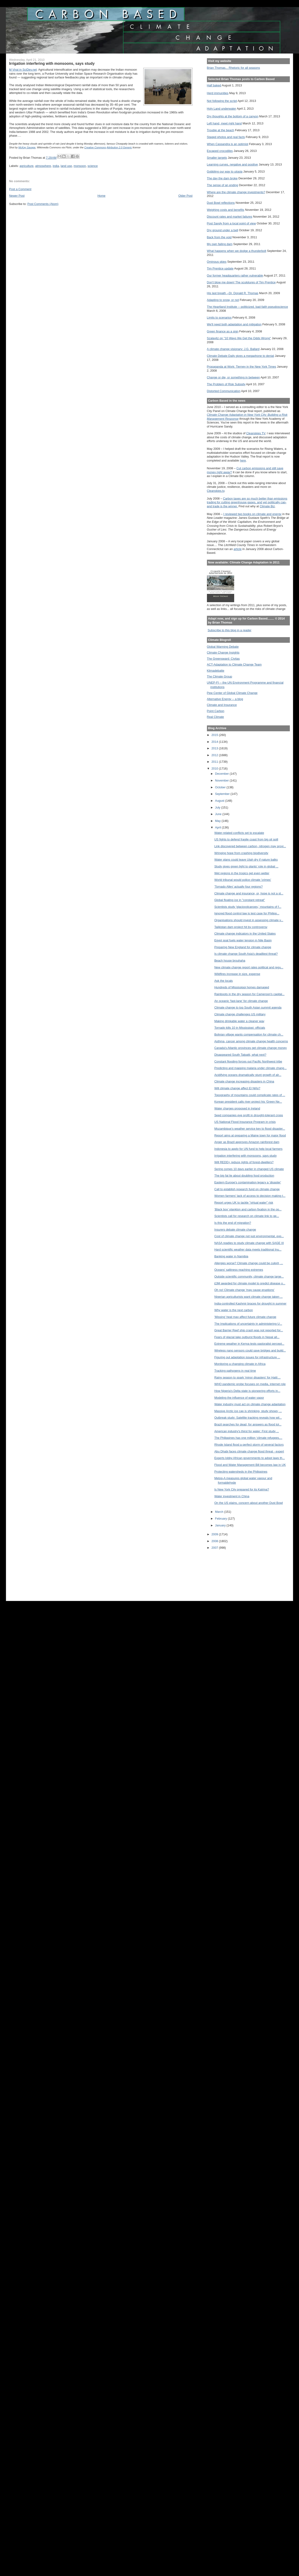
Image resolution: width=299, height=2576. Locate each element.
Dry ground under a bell (222, 230)
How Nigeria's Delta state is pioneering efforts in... (247, 1391)
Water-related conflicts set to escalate (239, 833)
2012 (215, 755)
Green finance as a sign (223, 331)
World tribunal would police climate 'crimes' (242, 880)
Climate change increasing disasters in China (244, 1081)
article (238, 549)
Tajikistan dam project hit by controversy (240, 927)
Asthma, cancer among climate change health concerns (251, 1041)
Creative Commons (95, 147)
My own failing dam (220, 244)
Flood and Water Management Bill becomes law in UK (250, 1465)
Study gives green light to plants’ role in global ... (246, 866)
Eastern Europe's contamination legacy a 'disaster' (247, 1182)
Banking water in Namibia (231, 1256)
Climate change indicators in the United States (245, 933)
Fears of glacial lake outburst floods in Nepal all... (246, 1337)
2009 (215, 1534)
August (220, 800)
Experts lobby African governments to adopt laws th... (249, 1458)
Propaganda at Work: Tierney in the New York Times (241, 366)
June (218, 814)
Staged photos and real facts (226, 137)
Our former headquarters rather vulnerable (235, 275)
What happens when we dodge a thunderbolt (236, 251)
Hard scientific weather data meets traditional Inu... (247, 1249)
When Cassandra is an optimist (227, 144)
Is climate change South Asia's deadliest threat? (246, 953)
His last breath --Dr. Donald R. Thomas (232, 293)
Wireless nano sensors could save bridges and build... (250, 1350)
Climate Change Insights (223, 652)
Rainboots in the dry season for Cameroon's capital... (249, 994)
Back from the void (219, 237)
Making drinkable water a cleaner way (239, 1021)
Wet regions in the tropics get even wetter (241, 873)
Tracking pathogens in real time (235, 1370)
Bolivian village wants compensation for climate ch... (248, 1034)
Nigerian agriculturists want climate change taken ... (248, 1296)
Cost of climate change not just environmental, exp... (249, 1236)
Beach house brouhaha (229, 960)
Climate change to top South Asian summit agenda (247, 1007)
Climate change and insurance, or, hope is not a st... (248, 893)
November (222, 780)
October (221, 787)
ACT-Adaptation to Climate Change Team (234, 664)
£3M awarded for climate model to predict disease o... (249, 1283)
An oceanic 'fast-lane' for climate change (241, 1001)
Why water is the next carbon (233, 1310)
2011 (215, 761)
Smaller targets (217, 157)
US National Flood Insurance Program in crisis (245, 1122)
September (223, 794)
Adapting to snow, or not (223, 300)
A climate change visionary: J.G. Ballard (233, 349)
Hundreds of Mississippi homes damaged (241, 987)
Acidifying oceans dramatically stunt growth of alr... (247, 1075)
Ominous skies (217, 261)
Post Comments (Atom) (42, 204)
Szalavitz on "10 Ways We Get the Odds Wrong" (239, 338)
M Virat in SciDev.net (23, 69)
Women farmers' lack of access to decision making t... (249, 1196)
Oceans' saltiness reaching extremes (238, 1269)
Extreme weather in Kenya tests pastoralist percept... (249, 1343)
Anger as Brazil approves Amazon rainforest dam (246, 1142)
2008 (215, 1541)
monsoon (80, 166)
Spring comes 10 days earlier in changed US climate (249, 1169)
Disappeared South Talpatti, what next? (240, 1054)
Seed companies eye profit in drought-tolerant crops (248, 1115)
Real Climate (215, 717)
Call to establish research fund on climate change (247, 1189)
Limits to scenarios (219, 317)
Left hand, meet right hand (224, 123)
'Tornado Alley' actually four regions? (238, 886)
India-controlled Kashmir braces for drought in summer (250, 1303)
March (219, 1511)
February (221, 1518)
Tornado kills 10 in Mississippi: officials (239, 1027)
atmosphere (43, 166)
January (221, 1525)
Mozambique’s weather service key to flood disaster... (249, 1128)
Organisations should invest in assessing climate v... (248, 920)
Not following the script (222, 101)
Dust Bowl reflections (221, 202)
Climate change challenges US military (239, 1014)
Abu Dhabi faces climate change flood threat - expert (249, 1451)
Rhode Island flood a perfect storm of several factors (248, 1444)
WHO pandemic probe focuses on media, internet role (250, 1384)
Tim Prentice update (220, 268)
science (93, 166)
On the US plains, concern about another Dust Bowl (248, 1503)
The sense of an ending (222, 185)
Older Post (185, 195)
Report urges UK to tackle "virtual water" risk (243, 1202)
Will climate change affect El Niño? (237, 1088)
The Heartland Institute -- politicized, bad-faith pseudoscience (247, 306)
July (218, 807)
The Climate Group (219, 676)
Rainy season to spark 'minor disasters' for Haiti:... (247, 1377)
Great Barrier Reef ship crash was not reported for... (248, 1330)
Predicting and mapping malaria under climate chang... (250, 1068)
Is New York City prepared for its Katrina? (241, 1489)
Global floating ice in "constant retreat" (239, 900)
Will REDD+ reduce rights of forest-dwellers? (243, 1162)
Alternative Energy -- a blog (225, 699)
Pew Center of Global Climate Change (232, 693)
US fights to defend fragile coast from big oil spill (246, 839)
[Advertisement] (228, 1572)
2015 (215, 735)
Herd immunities (218, 93)
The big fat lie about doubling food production (244, 1175)
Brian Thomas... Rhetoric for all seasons (233, 67)
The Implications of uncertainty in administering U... (248, 1323)
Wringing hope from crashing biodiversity (241, 853)
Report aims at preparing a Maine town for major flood (250, 1135)
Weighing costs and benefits (225, 210)
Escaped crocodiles (220, 151)
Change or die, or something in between (233, 377)
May (218, 821)
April (218, 827)
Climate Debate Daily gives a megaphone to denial (240, 356)
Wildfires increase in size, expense (237, 974)
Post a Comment (20, 189)
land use (66, 166)
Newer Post (17, 195)
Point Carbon (215, 711)
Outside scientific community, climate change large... (249, 1276)
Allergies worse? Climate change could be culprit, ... (248, 1263)
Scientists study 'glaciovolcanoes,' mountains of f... (247, 907)
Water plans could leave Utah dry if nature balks (246, 859)
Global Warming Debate (223, 646)
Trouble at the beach (220, 130)
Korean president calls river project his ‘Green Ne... (248, 1101)
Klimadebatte (215, 670)
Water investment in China (231, 1496)
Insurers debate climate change (235, 1229)
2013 (215, 748)
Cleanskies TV (255, 433)
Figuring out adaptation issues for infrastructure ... (247, 1357)
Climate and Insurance (222, 705)
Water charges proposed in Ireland (237, 1108)
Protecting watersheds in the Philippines (240, 1471)
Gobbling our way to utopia (225, 171)
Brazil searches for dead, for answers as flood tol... (247, 1424)
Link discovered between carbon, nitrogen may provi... (250, 846)
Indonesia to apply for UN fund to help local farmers (248, 1149)
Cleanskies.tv (216, 491)
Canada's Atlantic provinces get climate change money (250, 1048)
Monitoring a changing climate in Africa (239, 1364)
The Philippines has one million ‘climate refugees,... (248, 1438)
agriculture (26, 166)
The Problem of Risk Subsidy (226, 384)
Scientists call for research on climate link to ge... (246, 1216)
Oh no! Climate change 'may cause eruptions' (244, 1290)
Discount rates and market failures (229, 216)
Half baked (214, 85)
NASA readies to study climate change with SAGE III (249, 1243)
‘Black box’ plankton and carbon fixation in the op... (247, 1209)
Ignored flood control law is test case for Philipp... (246, 913)
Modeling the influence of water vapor (239, 1397)
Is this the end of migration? (232, 1222)
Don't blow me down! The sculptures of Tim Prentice (241, 282)
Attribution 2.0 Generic (119, 147)
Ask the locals (223, 980)
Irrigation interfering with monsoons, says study (245, 1155)
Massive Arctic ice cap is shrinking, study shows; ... (248, 1411)
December (222, 773)
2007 (215, 1547)
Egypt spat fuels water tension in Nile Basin (243, 940)
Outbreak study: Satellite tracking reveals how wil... (248, 1417)
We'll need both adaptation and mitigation (234, 324)
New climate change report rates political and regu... (248, 967)
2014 (215, 741)
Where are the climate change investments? (236, 192)
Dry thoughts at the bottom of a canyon (232, 116)
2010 (215, 768)
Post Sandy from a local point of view (231, 223)
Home (101, 195)
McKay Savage (26, 147)
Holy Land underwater (221, 108)
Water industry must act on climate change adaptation (249, 1404)
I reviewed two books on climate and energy (252, 514)
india (56, 166)
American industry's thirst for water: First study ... (246, 1431)
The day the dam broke (222, 178)
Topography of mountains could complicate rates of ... (249, 1095)
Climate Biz (267, 506)
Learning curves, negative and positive (232, 164)
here (243, 460)
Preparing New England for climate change (242, 947)
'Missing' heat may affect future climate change (245, 1317)
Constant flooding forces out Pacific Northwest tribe (248, 1061)
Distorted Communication (224, 391)
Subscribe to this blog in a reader (229, 630)
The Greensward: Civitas (223, 658)
